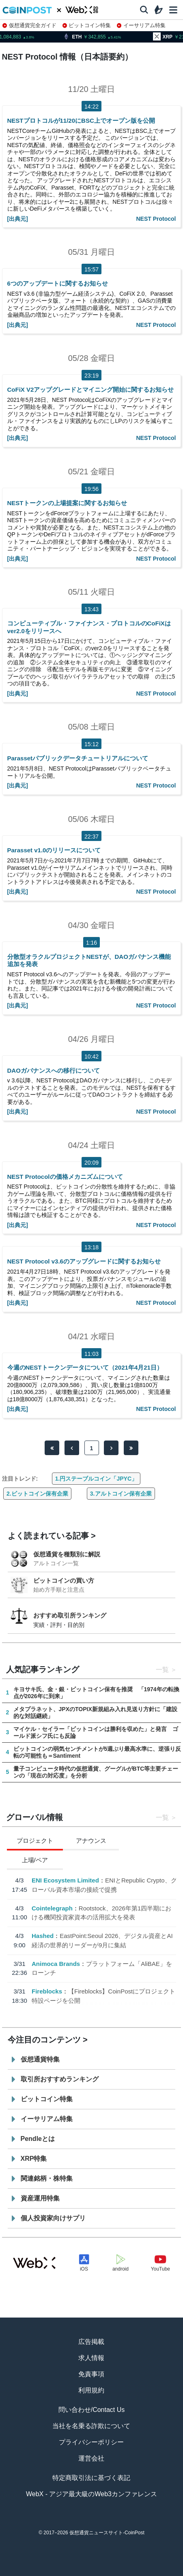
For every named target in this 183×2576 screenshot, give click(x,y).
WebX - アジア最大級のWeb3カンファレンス (91, 2494)
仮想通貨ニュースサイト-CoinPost (106, 2532)
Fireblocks (46, 1991)
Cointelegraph (51, 1907)
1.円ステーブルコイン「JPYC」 (96, 1478)
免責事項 (91, 2374)
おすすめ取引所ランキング (69, 1615)
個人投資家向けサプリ (53, 2218)
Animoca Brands (55, 1963)
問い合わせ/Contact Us (91, 2409)
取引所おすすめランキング (60, 2079)
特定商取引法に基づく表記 (91, 2477)
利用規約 (91, 2390)
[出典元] (17, 219)
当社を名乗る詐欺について (91, 2425)
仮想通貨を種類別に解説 (66, 1554)
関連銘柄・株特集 (47, 2178)
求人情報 (91, 2357)
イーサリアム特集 (141, 25)
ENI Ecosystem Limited (65, 1880)
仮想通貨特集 (40, 2059)
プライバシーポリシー (91, 2442)
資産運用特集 (40, 2198)
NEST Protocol (156, 219)
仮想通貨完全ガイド (29, 25)
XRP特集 (34, 2158)
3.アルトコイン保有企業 (121, 1493)
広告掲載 (91, 2341)
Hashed (42, 1935)
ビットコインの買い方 (63, 1580)
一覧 (162, 1669)
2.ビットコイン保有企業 (37, 1493)
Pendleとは (38, 2138)
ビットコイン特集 (86, 25)
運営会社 (91, 2458)
